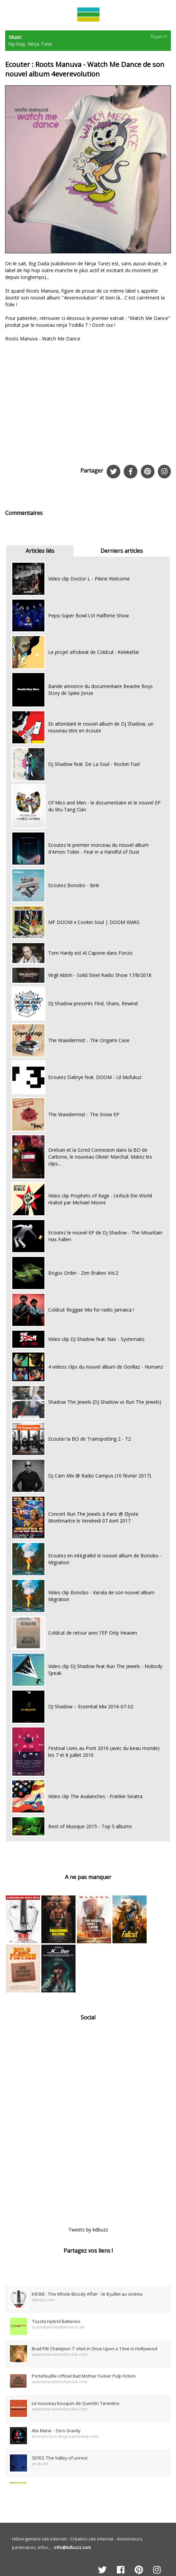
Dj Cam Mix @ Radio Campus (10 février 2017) (99, 1475)
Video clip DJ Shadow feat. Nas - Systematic (96, 1339)
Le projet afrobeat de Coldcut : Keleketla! (93, 652)
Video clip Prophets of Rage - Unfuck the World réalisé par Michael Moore (100, 1199)
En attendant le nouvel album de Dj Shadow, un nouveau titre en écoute (100, 727)
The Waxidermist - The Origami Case (89, 1040)
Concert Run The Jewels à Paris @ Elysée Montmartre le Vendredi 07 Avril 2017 (93, 1517)
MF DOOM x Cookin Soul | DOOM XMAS (93, 922)
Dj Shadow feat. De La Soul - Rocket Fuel (94, 764)
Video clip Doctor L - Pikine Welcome (89, 578)
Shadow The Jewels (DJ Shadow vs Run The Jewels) (104, 1402)
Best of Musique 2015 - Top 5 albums (90, 1826)
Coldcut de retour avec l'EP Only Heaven (92, 1632)
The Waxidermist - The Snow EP (83, 1114)
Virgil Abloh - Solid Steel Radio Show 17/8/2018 (99, 975)
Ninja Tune (40, 44)
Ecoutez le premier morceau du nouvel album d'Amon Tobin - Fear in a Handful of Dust (98, 848)
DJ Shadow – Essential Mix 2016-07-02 (90, 1706)
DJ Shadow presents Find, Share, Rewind (93, 1003)
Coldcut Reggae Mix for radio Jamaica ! (91, 1309)
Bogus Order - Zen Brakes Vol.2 (83, 1273)
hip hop (17, 44)
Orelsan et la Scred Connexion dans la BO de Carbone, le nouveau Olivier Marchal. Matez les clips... (100, 1157)
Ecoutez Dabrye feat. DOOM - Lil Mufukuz (94, 1077)
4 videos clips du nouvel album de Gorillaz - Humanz (105, 1366)
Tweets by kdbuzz (88, 2229)
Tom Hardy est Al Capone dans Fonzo (90, 953)
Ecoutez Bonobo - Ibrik (73, 885)
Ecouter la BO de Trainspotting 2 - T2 (89, 1439)
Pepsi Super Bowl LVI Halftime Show (88, 615)
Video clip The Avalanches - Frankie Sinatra (95, 1796)
